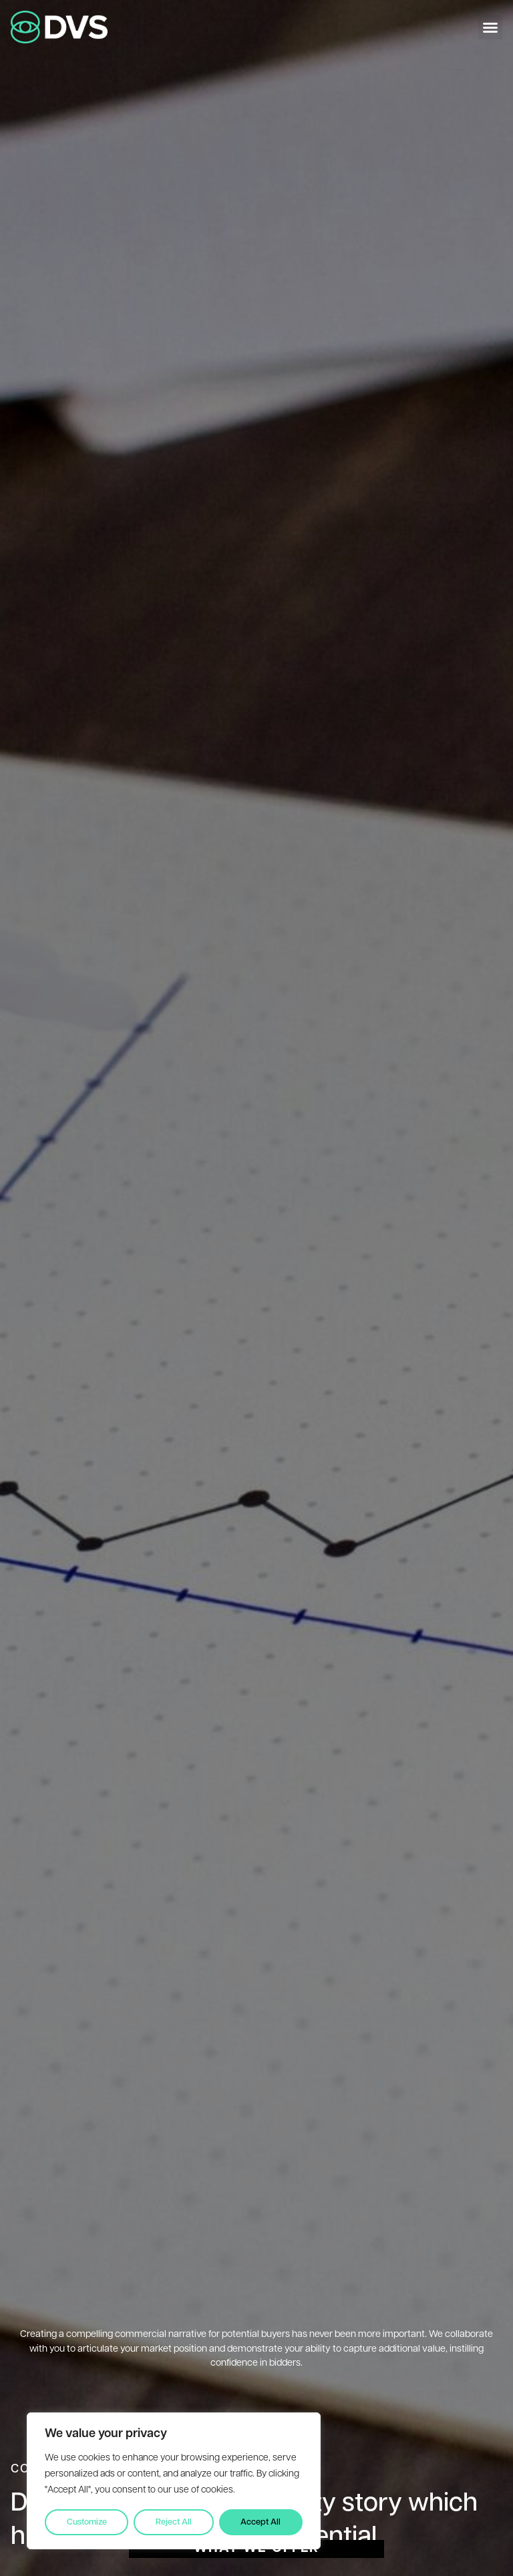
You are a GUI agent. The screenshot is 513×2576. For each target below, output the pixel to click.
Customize (87, 2522)
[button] (490, 27)
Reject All (174, 2522)
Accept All (260, 2522)
